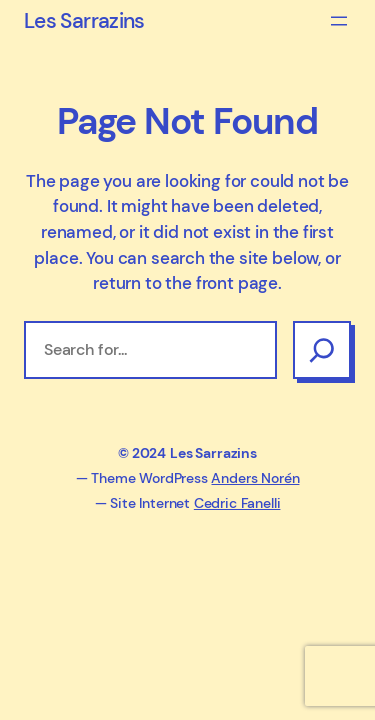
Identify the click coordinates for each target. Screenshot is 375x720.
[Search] (322, 350)
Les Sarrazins (84, 21)
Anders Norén (255, 478)
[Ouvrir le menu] (339, 21)
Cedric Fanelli (237, 503)
